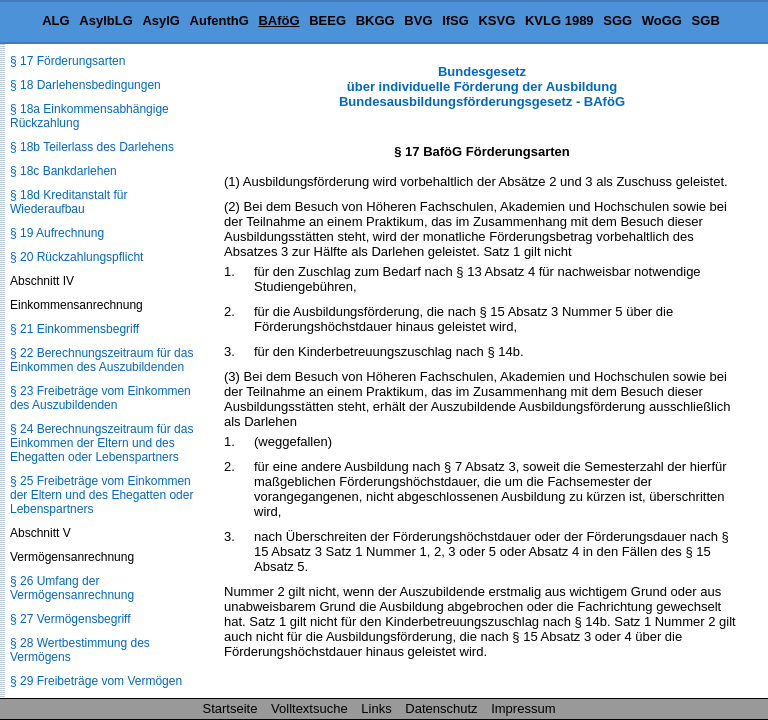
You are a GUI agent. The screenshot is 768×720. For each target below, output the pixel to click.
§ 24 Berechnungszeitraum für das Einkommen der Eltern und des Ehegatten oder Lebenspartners (101, 443)
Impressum (523, 708)
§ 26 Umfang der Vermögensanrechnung (72, 588)
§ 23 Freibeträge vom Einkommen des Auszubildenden (100, 398)
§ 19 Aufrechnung (57, 233)
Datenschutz (441, 708)
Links (376, 708)
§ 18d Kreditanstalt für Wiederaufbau (68, 202)
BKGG (375, 20)
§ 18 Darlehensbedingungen (85, 85)
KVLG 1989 (559, 20)
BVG (418, 20)
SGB (706, 20)
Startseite (230, 708)
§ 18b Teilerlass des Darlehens (92, 147)
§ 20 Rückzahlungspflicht (76, 257)
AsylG (161, 20)
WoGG (662, 20)
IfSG (455, 20)
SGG (617, 20)
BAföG (278, 20)
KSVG (496, 20)
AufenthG (219, 20)
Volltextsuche (309, 708)
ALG (55, 20)
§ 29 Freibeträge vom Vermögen (96, 681)
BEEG (327, 20)
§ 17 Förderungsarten (67, 61)
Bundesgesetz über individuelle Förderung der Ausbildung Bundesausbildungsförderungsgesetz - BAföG (482, 86)
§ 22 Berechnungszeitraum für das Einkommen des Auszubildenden (101, 360)
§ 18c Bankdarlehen (63, 171)
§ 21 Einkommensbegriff (74, 329)
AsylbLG (105, 20)
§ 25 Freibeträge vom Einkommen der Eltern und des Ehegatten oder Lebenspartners (101, 495)
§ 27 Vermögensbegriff (70, 619)
